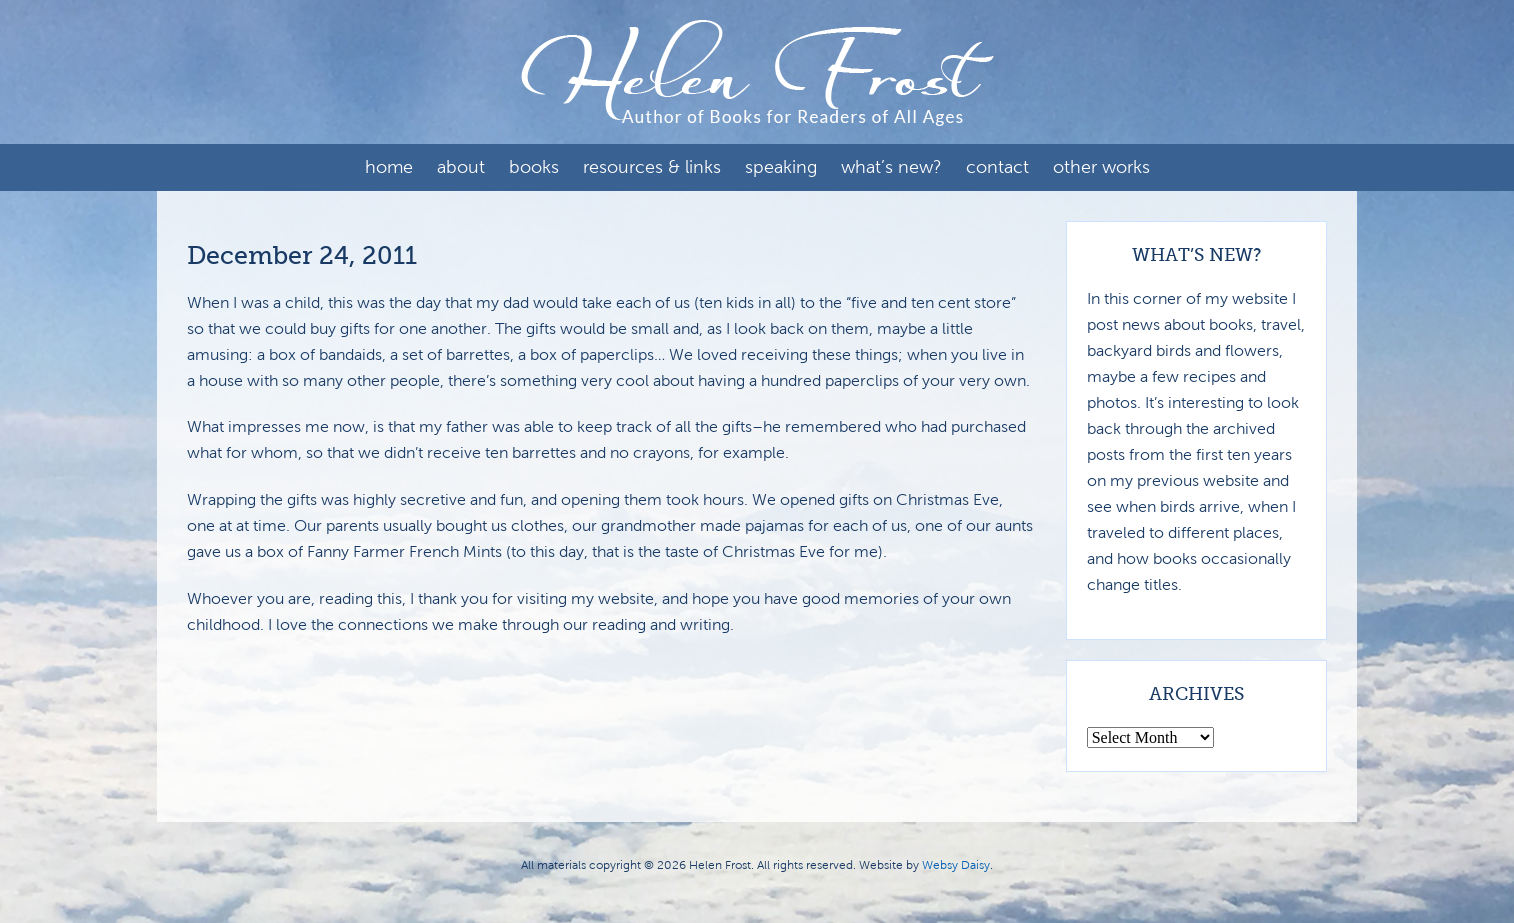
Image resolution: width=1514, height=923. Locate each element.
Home (389, 167)
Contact (997, 167)
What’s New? (891, 167)
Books (534, 167)
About (461, 167)
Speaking (781, 167)
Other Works (1101, 167)
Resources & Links (652, 167)
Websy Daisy (956, 865)
